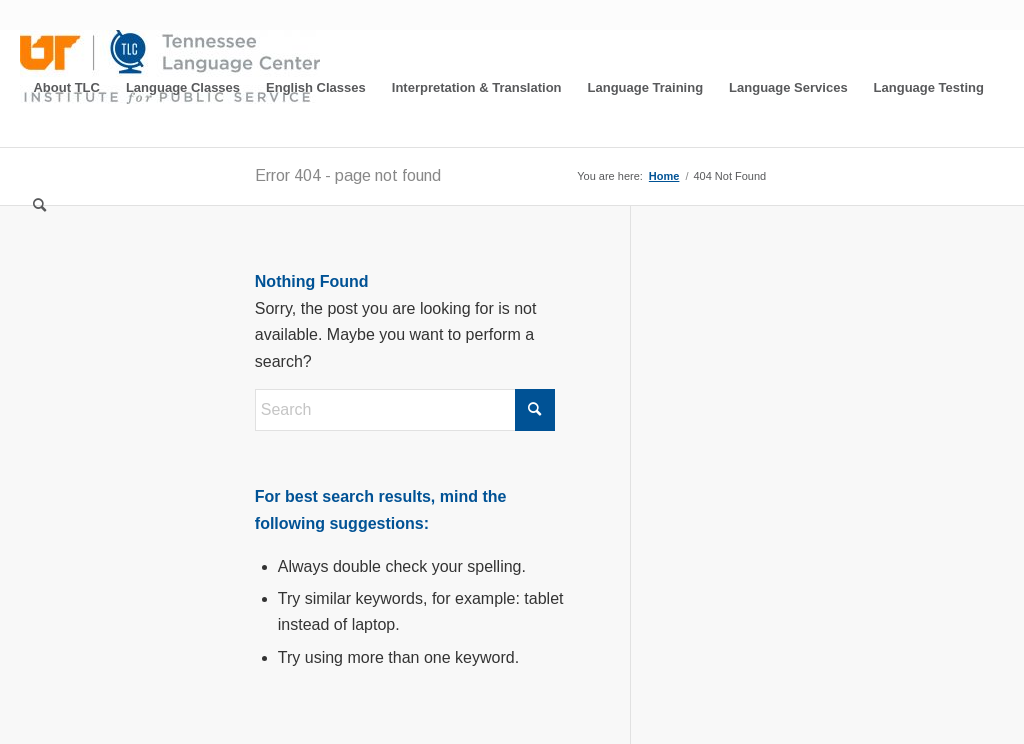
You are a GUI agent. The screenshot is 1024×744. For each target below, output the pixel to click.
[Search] (39, 206)
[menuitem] (66, 88)
